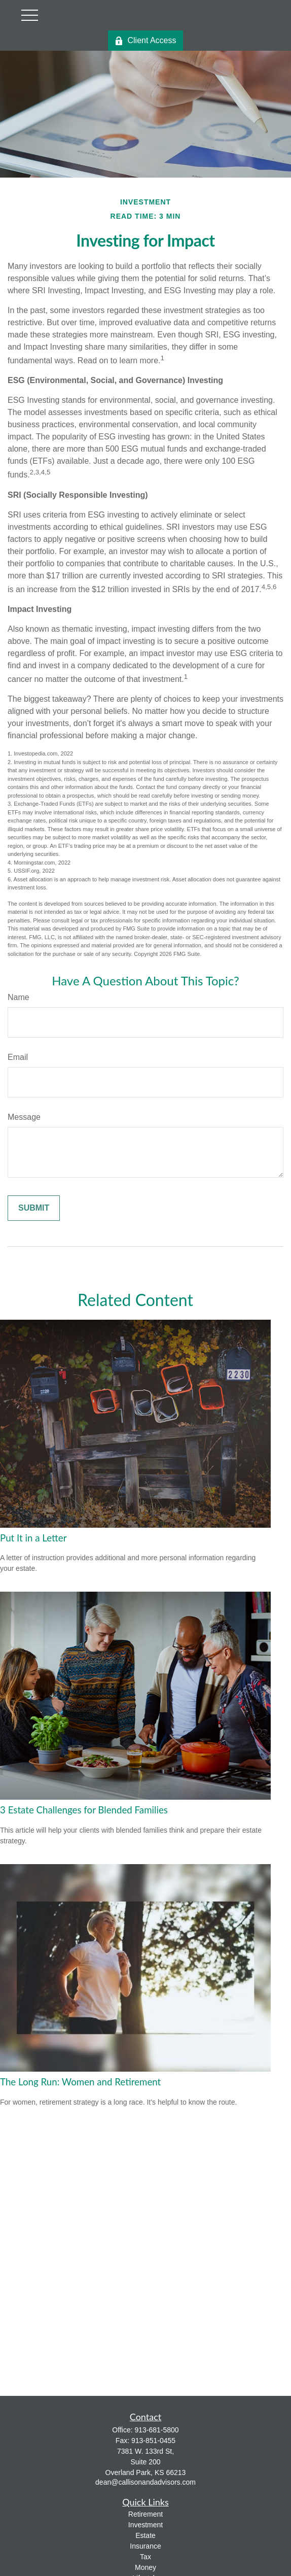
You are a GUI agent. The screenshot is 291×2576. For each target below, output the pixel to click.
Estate (145, 2535)
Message (24, 1117)
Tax (145, 2557)
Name (18, 997)
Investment (145, 2525)
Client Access (145, 40)
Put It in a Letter (33, 1537)
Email (18, 1057)
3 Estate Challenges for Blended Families (84, 1809)
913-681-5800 (156, 2430)
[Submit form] (34, 1208)
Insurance (145, 2546)
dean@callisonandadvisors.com (145, 2482)
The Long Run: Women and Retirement (80, 2081)
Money (145, 2567)
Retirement (145, 2514)
